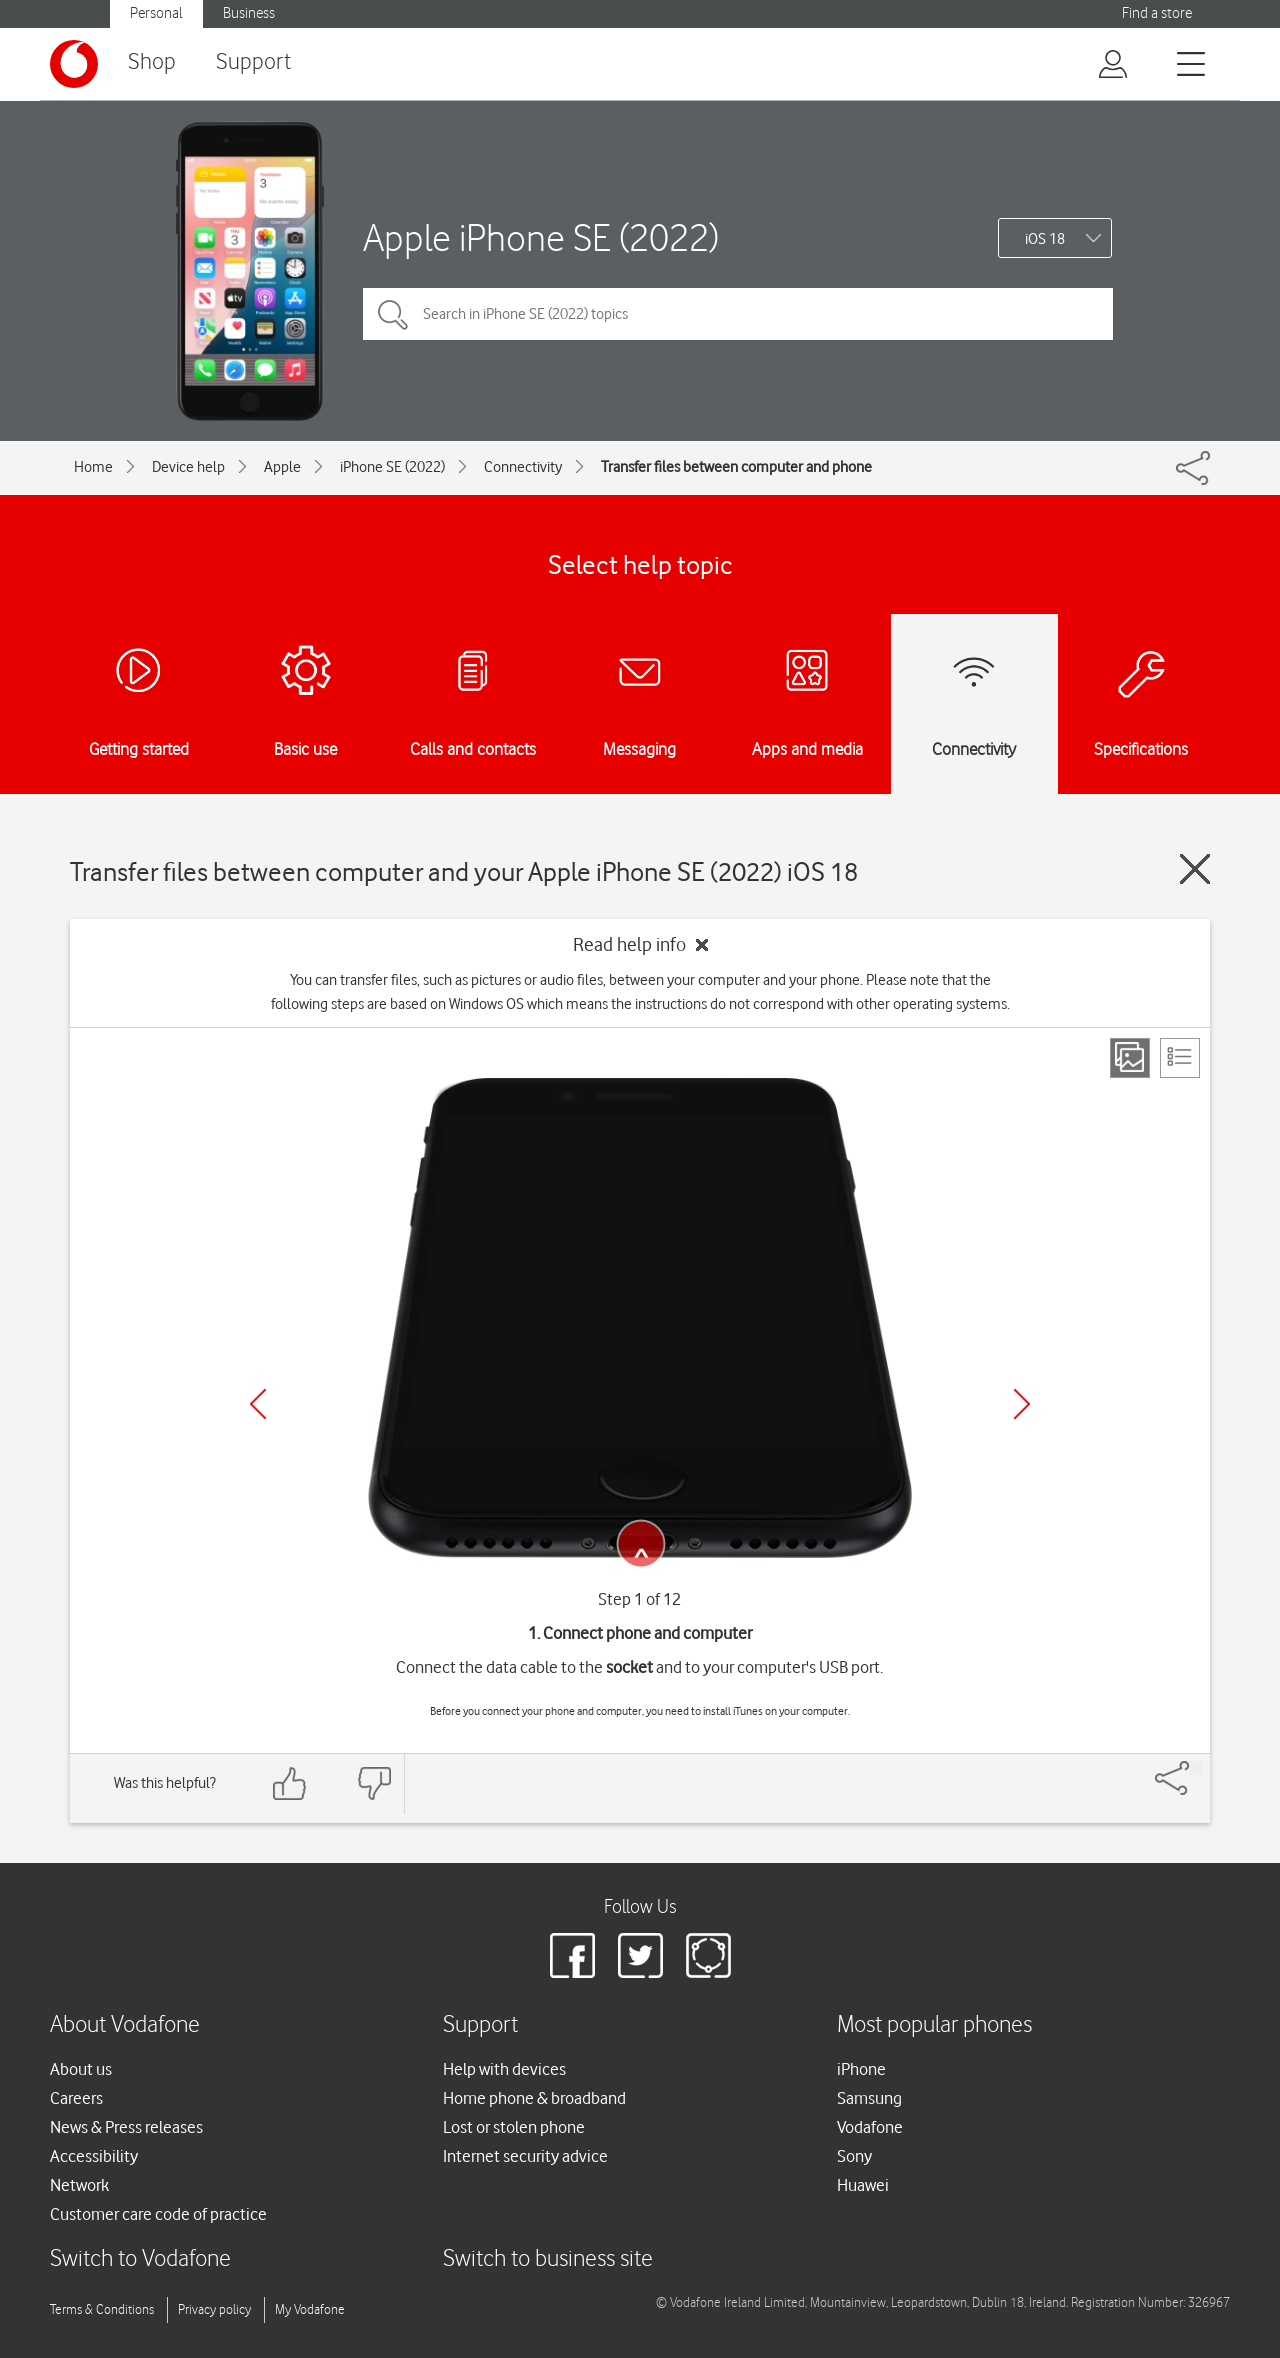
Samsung (869, 2098)
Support (253, 62)
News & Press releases (126, 2127)
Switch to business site (548, 2259)
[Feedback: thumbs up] (290, 1783)
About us (81, 2069)
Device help (188, 467)
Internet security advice (525, 2156)
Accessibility (94, 2156)
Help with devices (504, 2069)
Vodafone (870, 2127)
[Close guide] (1195, 869)
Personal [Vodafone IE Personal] (156, 13)
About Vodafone (125, 2025)
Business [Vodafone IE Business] (249, 13)
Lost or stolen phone (514, 2127)
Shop (152, 62)
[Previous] (258, 1404)
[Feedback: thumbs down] (374, 1783)
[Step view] (1130, 1058)
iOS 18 (1045, 239)
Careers (76, 2098)
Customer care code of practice (158, 2214)
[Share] (1196, 1768)
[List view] (1180, 1058)
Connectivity (523, 467)
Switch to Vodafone (140, 2259)
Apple (282, 467)
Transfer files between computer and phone (736, 467)
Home (93, 467)
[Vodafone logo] (74, 64)
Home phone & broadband (534, 2098)
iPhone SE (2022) (392, 467)
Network (79, 2185)
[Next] (1022, 1404)
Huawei (863, 2185)
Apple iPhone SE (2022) (541, 237)
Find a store (1157, 13)
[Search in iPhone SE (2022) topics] (738, 314)
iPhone (861, 2069)
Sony (854, 2156)
